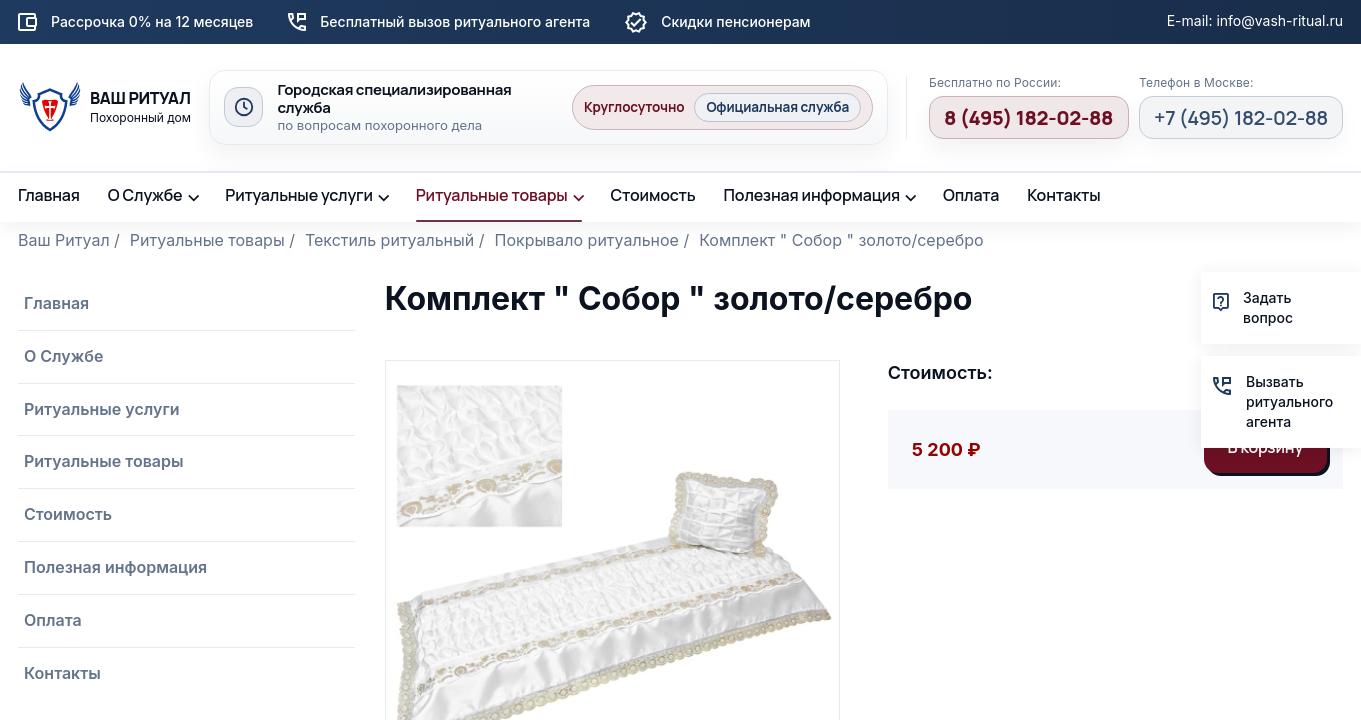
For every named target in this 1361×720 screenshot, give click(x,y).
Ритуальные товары (492, 195)
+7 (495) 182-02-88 (1241, 117)
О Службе (145, 195)
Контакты (1063, 195)
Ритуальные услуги (299, 195)
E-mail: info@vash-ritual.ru (1255, 20)
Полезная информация (812, 195)
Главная (49, 195)
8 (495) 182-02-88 (1028, 117)
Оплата (971, 195)
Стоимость (652, 195)
